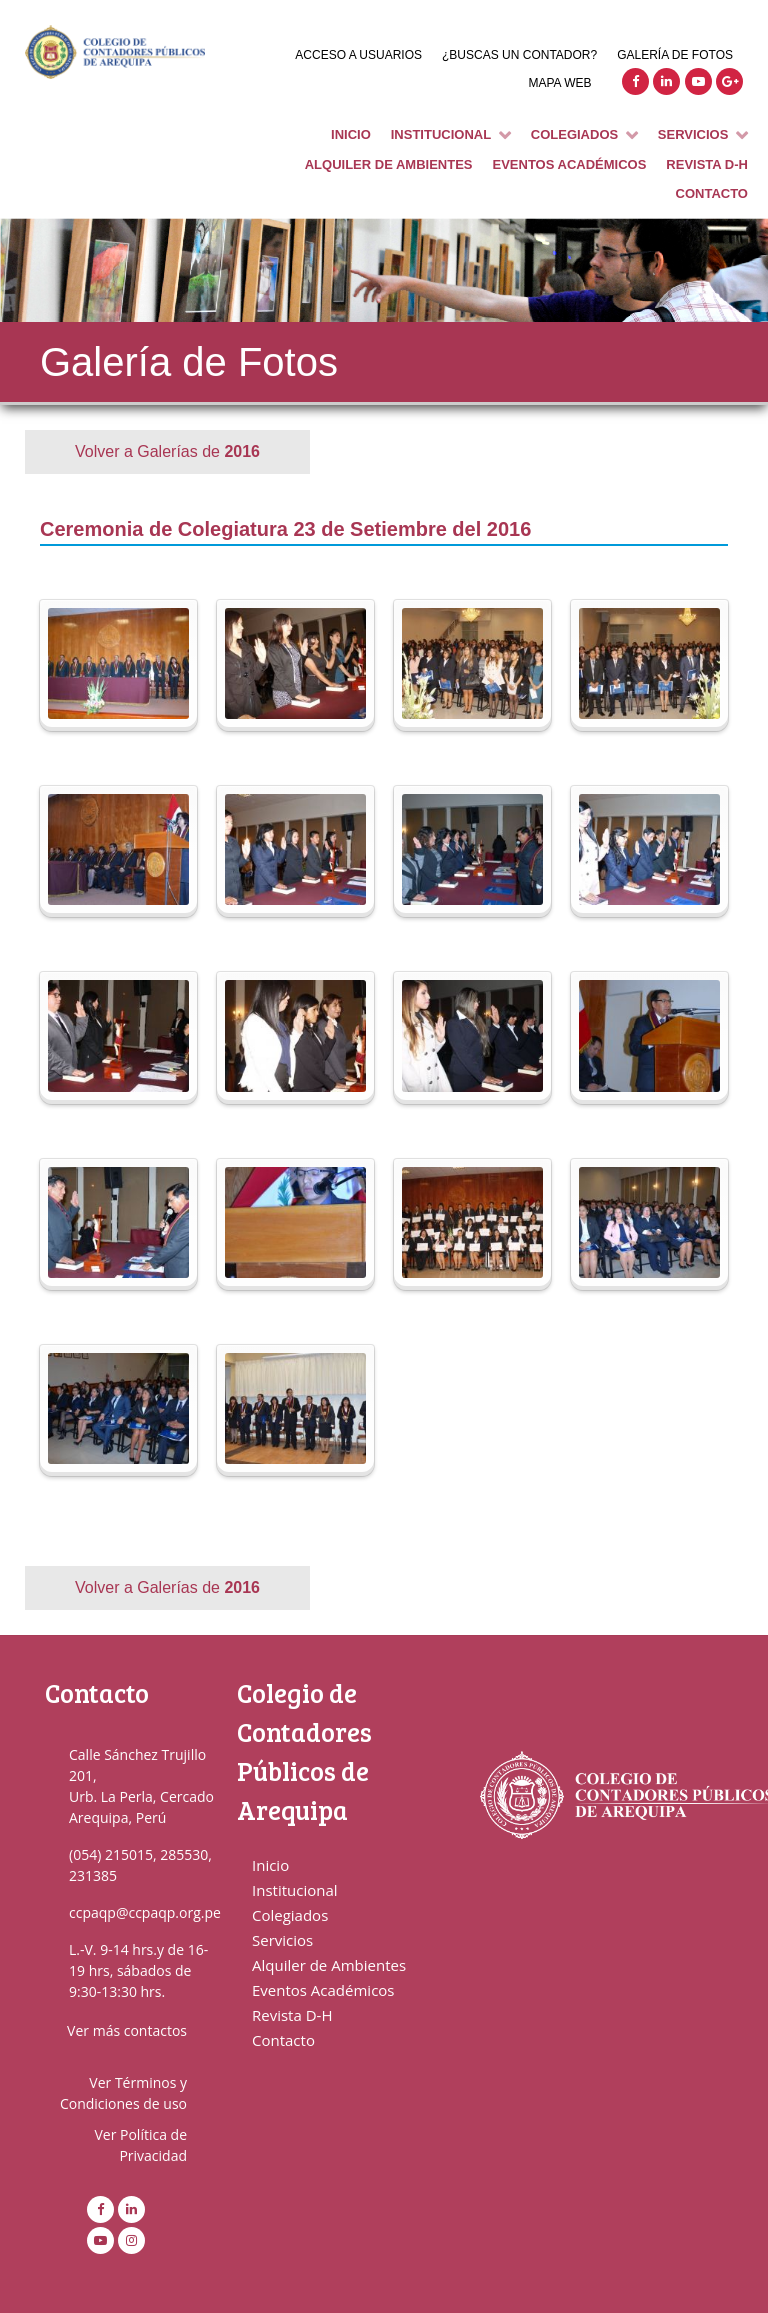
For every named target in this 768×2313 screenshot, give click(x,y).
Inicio (270, 1865)
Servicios (282, 1940)
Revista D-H (292, 2015)
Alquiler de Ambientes (329, 1965)
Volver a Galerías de (167, 451)
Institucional (295, 1890)
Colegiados (290, 1915)
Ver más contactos (127, 2030)
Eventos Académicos (323, 1990)
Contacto (283, 2040)
